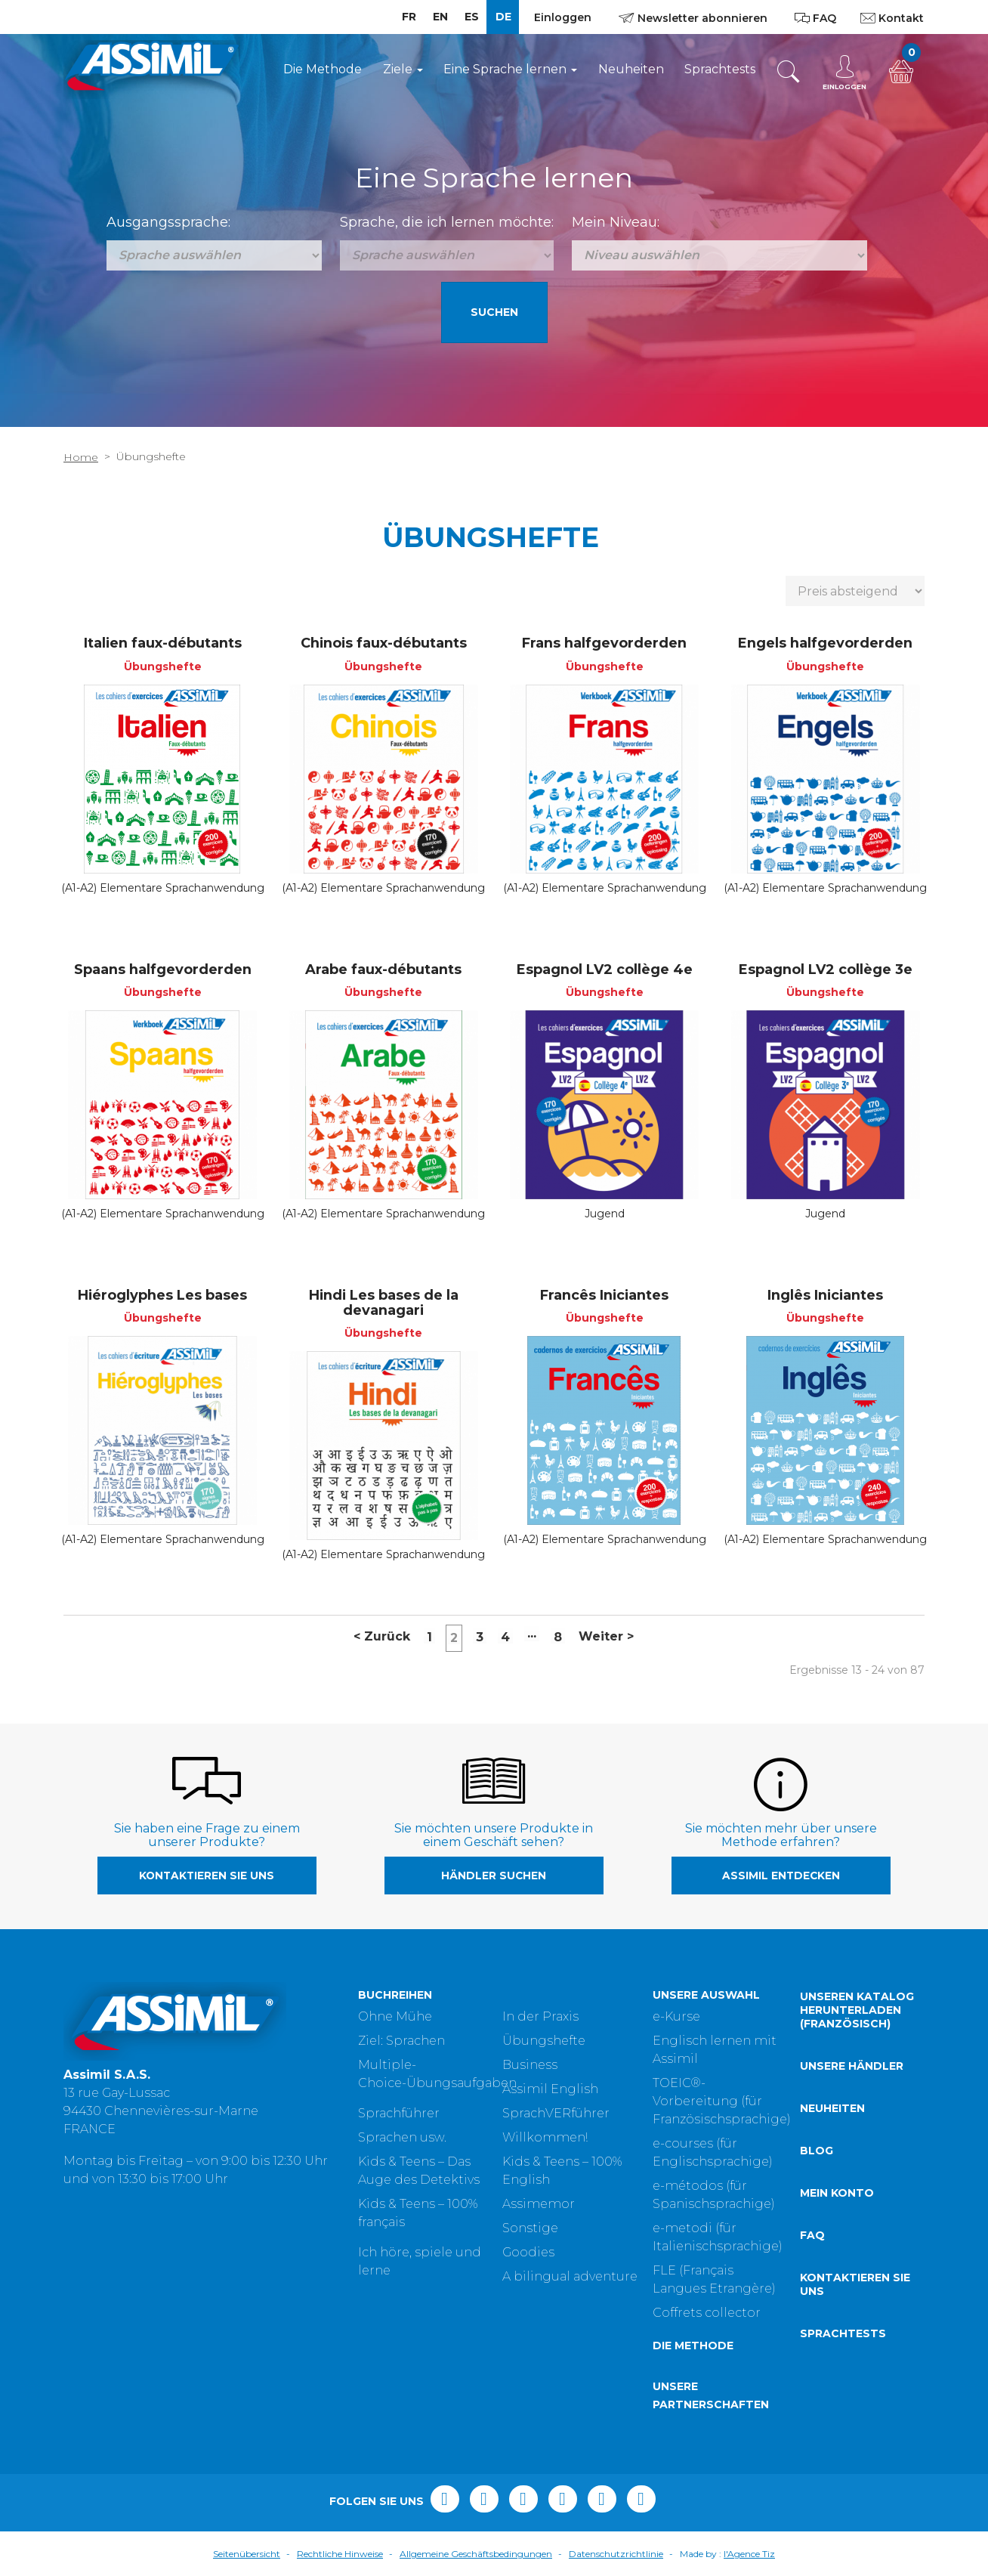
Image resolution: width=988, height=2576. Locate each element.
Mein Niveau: (615, 222)
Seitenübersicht (246, 2553)
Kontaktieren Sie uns (206, 1875)
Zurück (382, 1636)
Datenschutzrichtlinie (616, 2553)
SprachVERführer (556, 2113)
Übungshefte (543, 2040)
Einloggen (562, 17)
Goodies (528, 2252)
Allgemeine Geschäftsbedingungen (476, 2553)
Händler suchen (493, 1875)
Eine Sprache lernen (510, 69)
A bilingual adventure (570, 2276)
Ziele (403, 69)
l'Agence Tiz (749, 2553)
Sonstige (530, 2228)
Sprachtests (719, 69)
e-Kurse (676, 2016)
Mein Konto (837, 2193)
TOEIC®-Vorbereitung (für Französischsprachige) (722, 2101)
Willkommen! (545, 2137)
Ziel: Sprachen (401, 2040)
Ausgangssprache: (168, 222)
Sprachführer (399, 2113)
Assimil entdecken (781, 1875)
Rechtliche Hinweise (340, 2553)
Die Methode (322, 69)
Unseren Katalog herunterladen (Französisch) (857, 2010)
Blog (816, 2150)
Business (529, 2065)
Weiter (606, 1636)
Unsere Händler (851, 2066)
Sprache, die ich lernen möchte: (447, 222)
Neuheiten (631, 69)
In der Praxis (540, 2016)
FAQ (812, 2235)
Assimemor (538, 2204)
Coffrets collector (707, 2312)
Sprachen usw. (402, 2137)
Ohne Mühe (395, 2016)
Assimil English (550, 2089)
